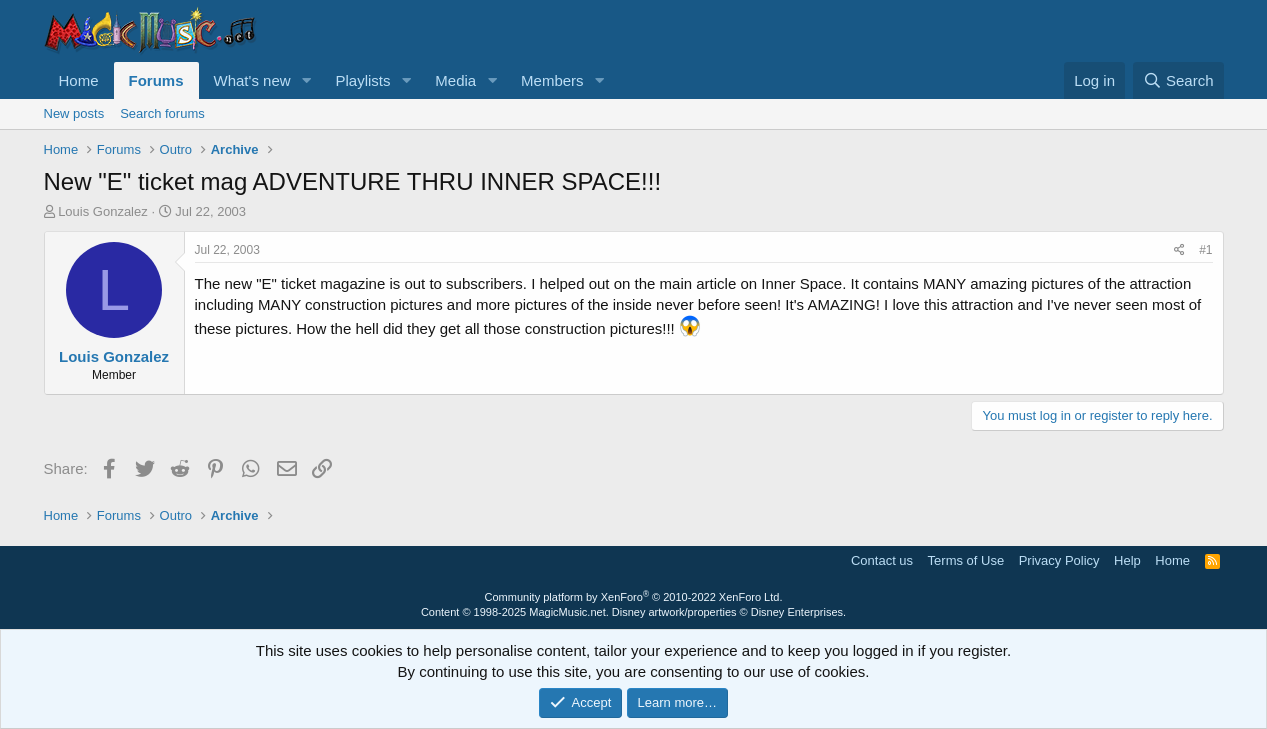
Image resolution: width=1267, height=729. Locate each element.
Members (552, 80)
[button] (306, 80)
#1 (1205, 250)
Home (79, 80)
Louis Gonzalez (103, 211)
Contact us (882, 560)
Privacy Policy (1059, 560)
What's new (252, 80)
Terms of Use (966, 560)
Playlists (362, 80)
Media (455, 80)
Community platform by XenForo (634, 597)
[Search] (1178, 80)
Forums (156, 80)
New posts (74, 113)
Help (1127, 560)
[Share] (1179, 250)
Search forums (162, 113)
